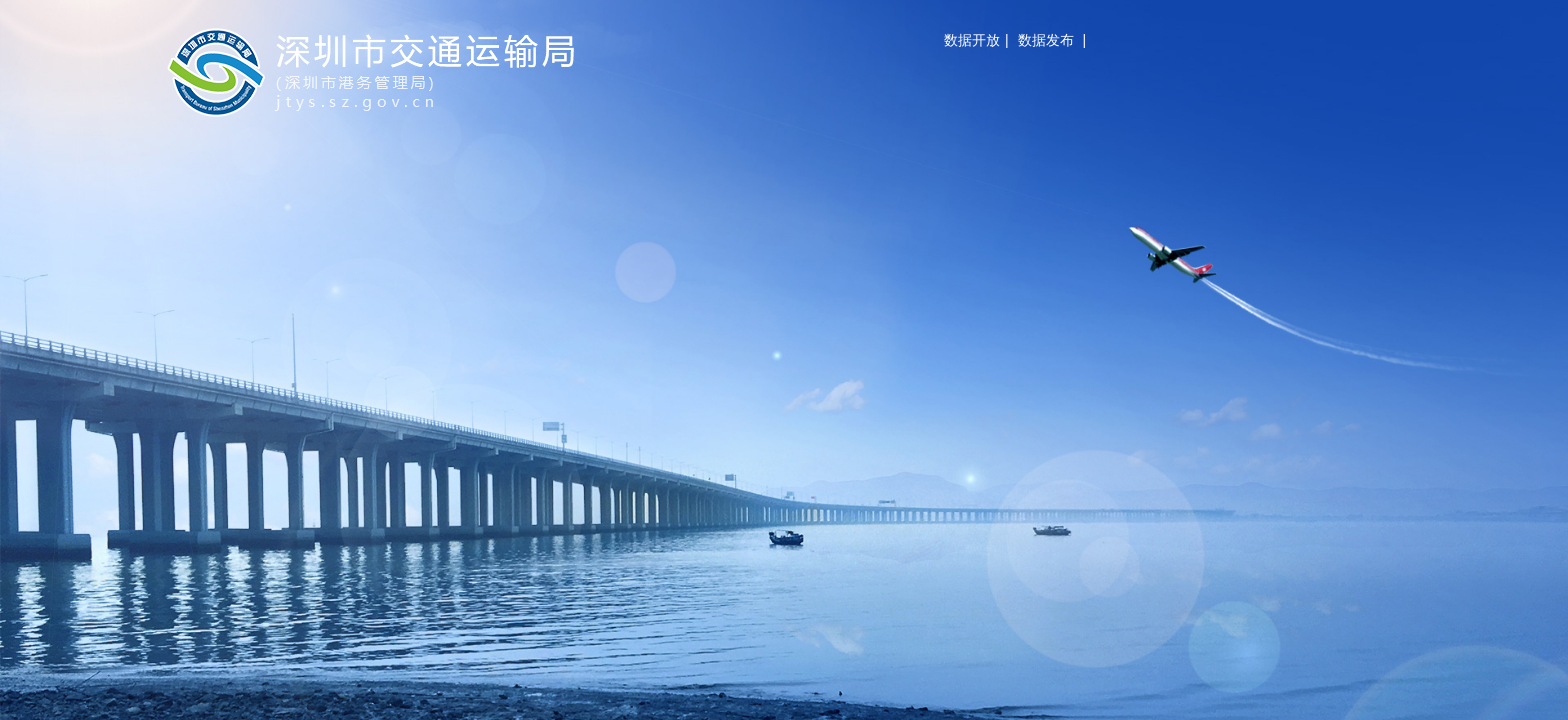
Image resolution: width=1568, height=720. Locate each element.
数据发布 (1046, 40)
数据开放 (972, 40)
